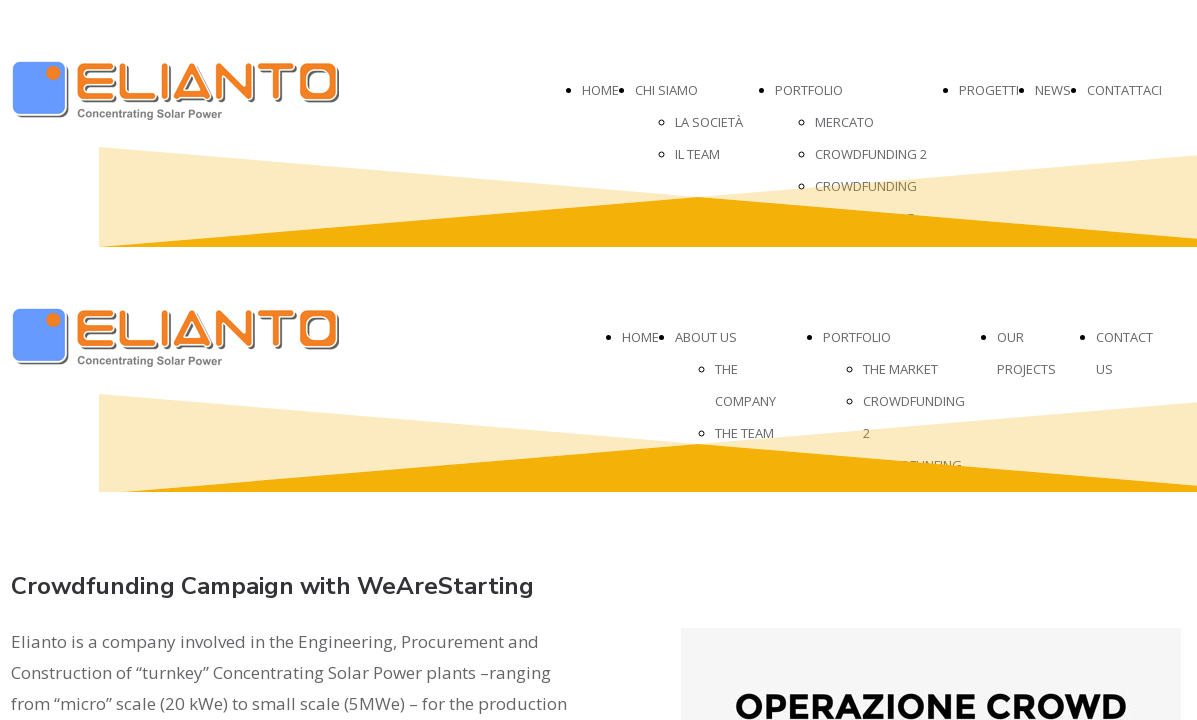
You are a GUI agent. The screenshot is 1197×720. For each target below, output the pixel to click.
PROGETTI (989, 90)
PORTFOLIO (809, 90)
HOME (600, 90)
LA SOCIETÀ (709, 122)
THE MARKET (900, 369)
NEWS (1053, 90)
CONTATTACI (1124, 90)
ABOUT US (706, 337)
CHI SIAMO (666, 90)
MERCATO (844, 122)
